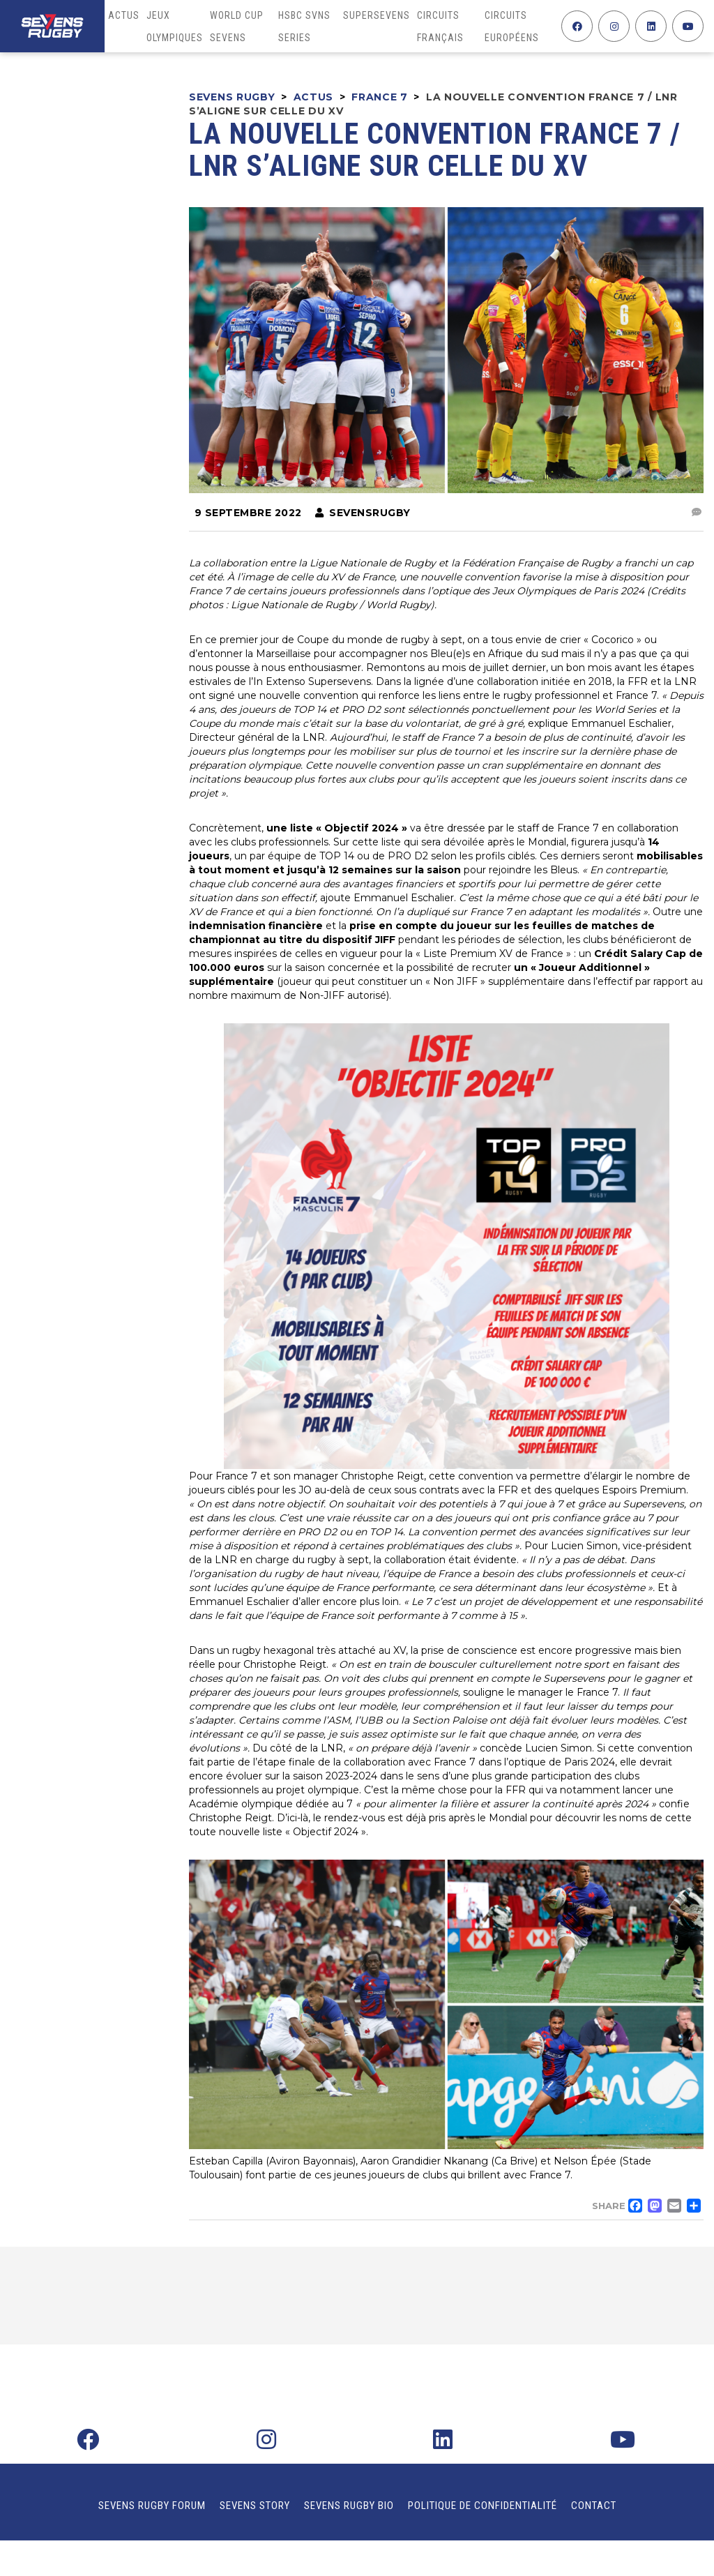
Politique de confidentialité (482, 2505)
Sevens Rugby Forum (152, 2505)
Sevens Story (255, 2505)
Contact (593, 2505)
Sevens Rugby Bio (349, 2505)
